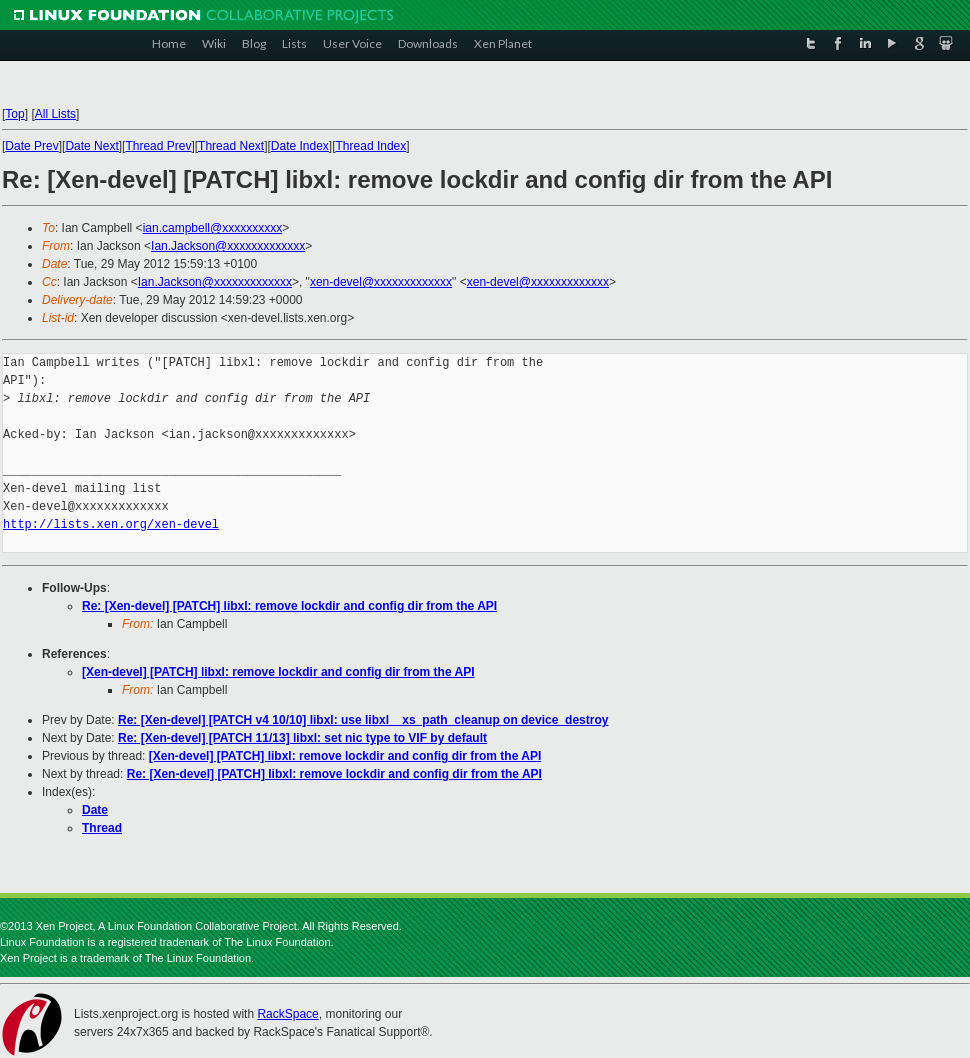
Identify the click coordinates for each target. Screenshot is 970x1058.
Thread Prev (158, 146)
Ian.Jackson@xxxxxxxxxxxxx (228, 246)
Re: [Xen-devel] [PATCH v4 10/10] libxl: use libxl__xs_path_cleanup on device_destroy (363, 720)
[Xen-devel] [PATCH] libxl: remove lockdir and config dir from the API (278, 672)
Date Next (91, 146)
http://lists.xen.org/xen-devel (111, 524)
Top (14, 114)
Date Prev (31, 146)
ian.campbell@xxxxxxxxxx (213, 228)
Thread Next (231, 146)
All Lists (55, 114)
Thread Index (371, 146)
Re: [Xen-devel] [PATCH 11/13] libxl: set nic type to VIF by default (302, 738)
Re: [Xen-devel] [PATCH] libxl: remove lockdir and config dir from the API (289, 606)
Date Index (300, 146)
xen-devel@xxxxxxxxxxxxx (381, 282)
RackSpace (287, 1014)
